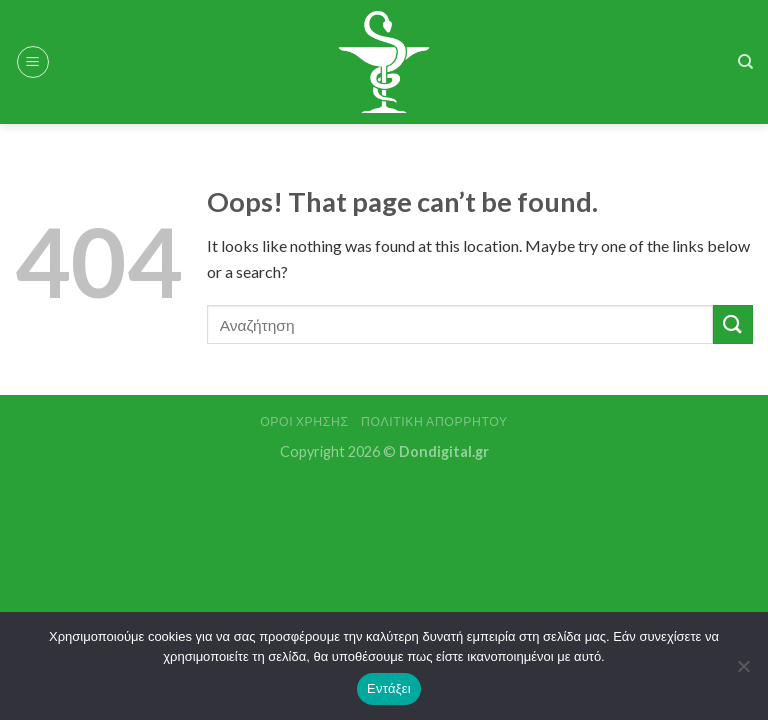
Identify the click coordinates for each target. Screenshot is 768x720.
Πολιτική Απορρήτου (434, 421)
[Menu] (33, 62)
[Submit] (733, 324)
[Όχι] (743, 672)
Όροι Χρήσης (304, 421)
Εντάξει (389, 688)
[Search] (745, 62)
